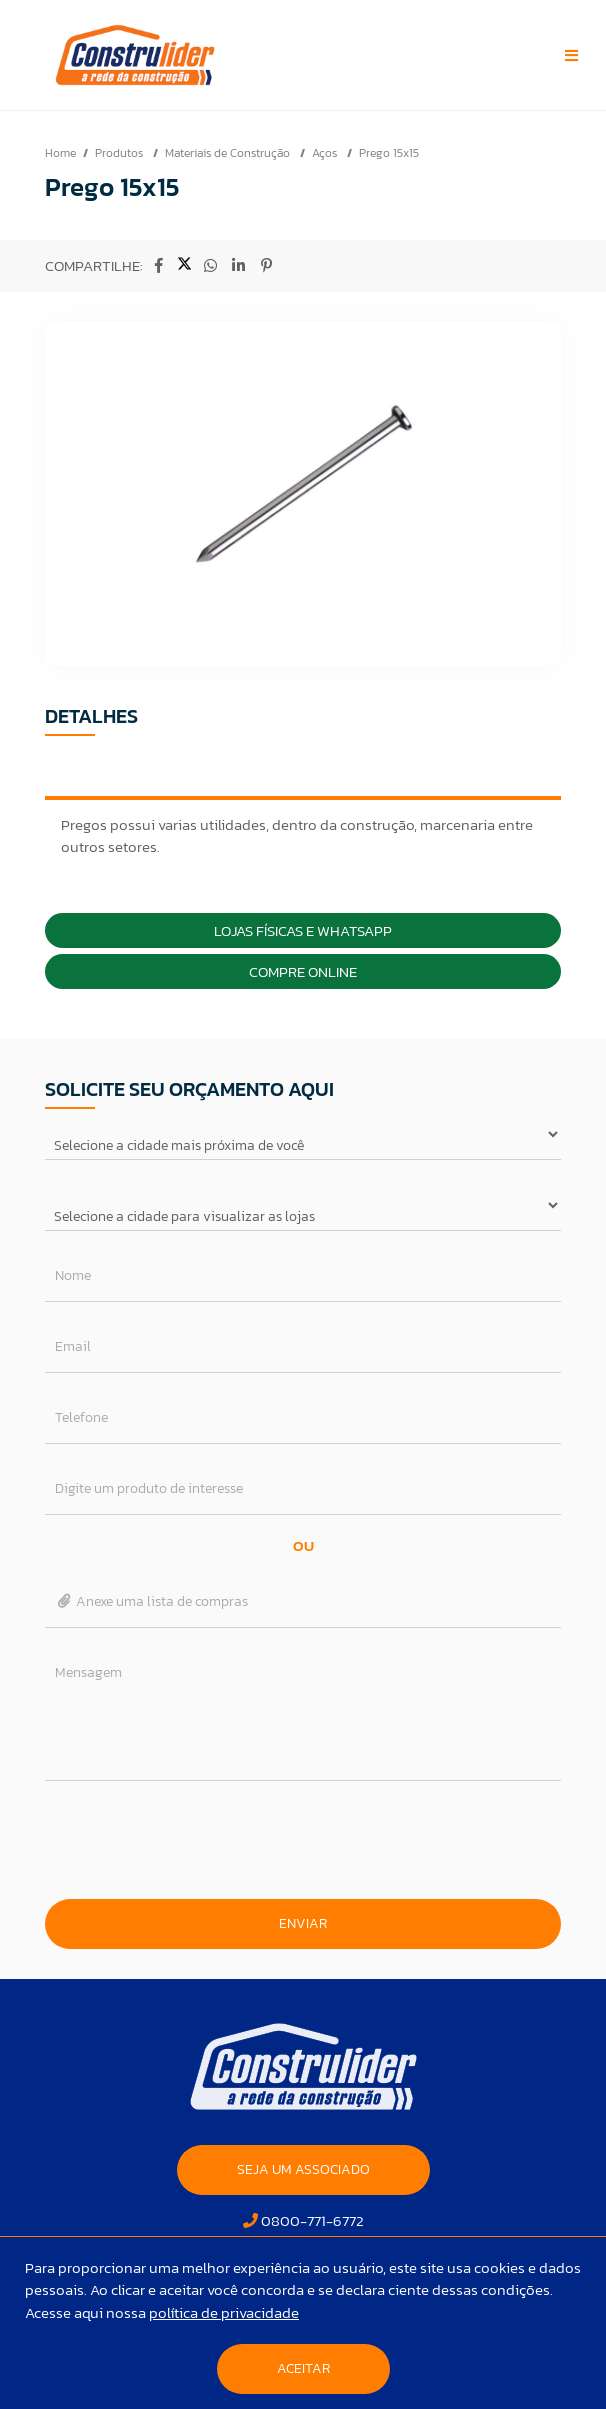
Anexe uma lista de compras (151, 1601)
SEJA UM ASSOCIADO (303, 2169)
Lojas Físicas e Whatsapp (303, 930)
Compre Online (303, 971)
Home (60, 153)
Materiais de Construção (229, 153)
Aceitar (303, 2368)
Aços (326, 153)
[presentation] (303, 1840)
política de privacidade (224, 2312)
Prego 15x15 (389, 153)
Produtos (120, 153)
